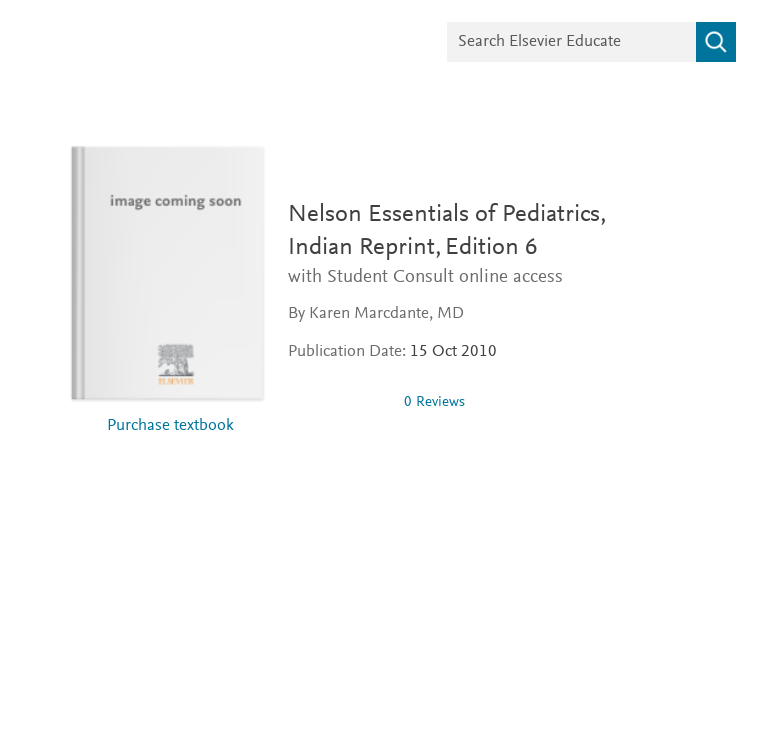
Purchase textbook (170, 426)
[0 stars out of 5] (338, 402)
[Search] (716, 42)
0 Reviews (434, 402)
